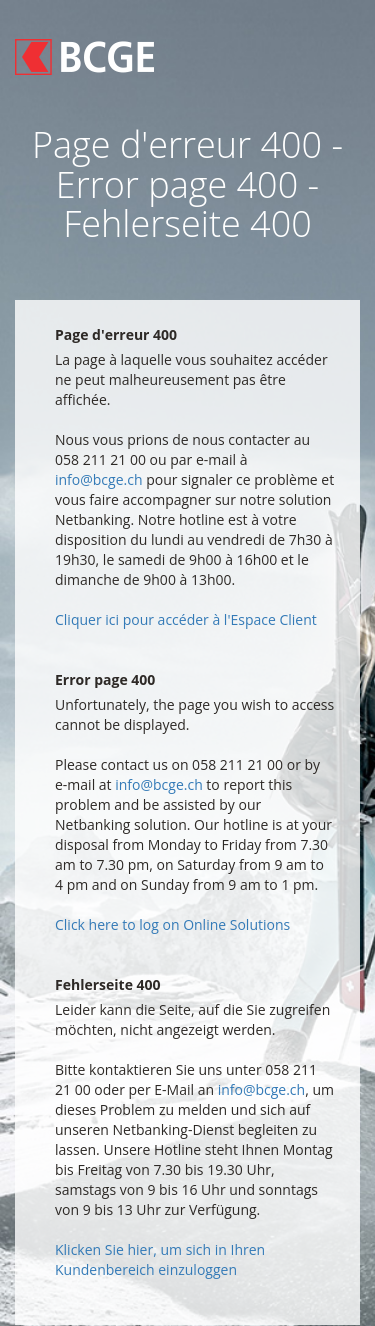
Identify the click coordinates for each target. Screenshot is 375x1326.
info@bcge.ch (99, 479)
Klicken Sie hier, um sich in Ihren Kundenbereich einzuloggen (160, 1259)
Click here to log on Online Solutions (172, 924)
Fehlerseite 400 (108, 984)
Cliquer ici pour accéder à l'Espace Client (186, 619)
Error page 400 (105, 679)
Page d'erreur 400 (116, 334)
